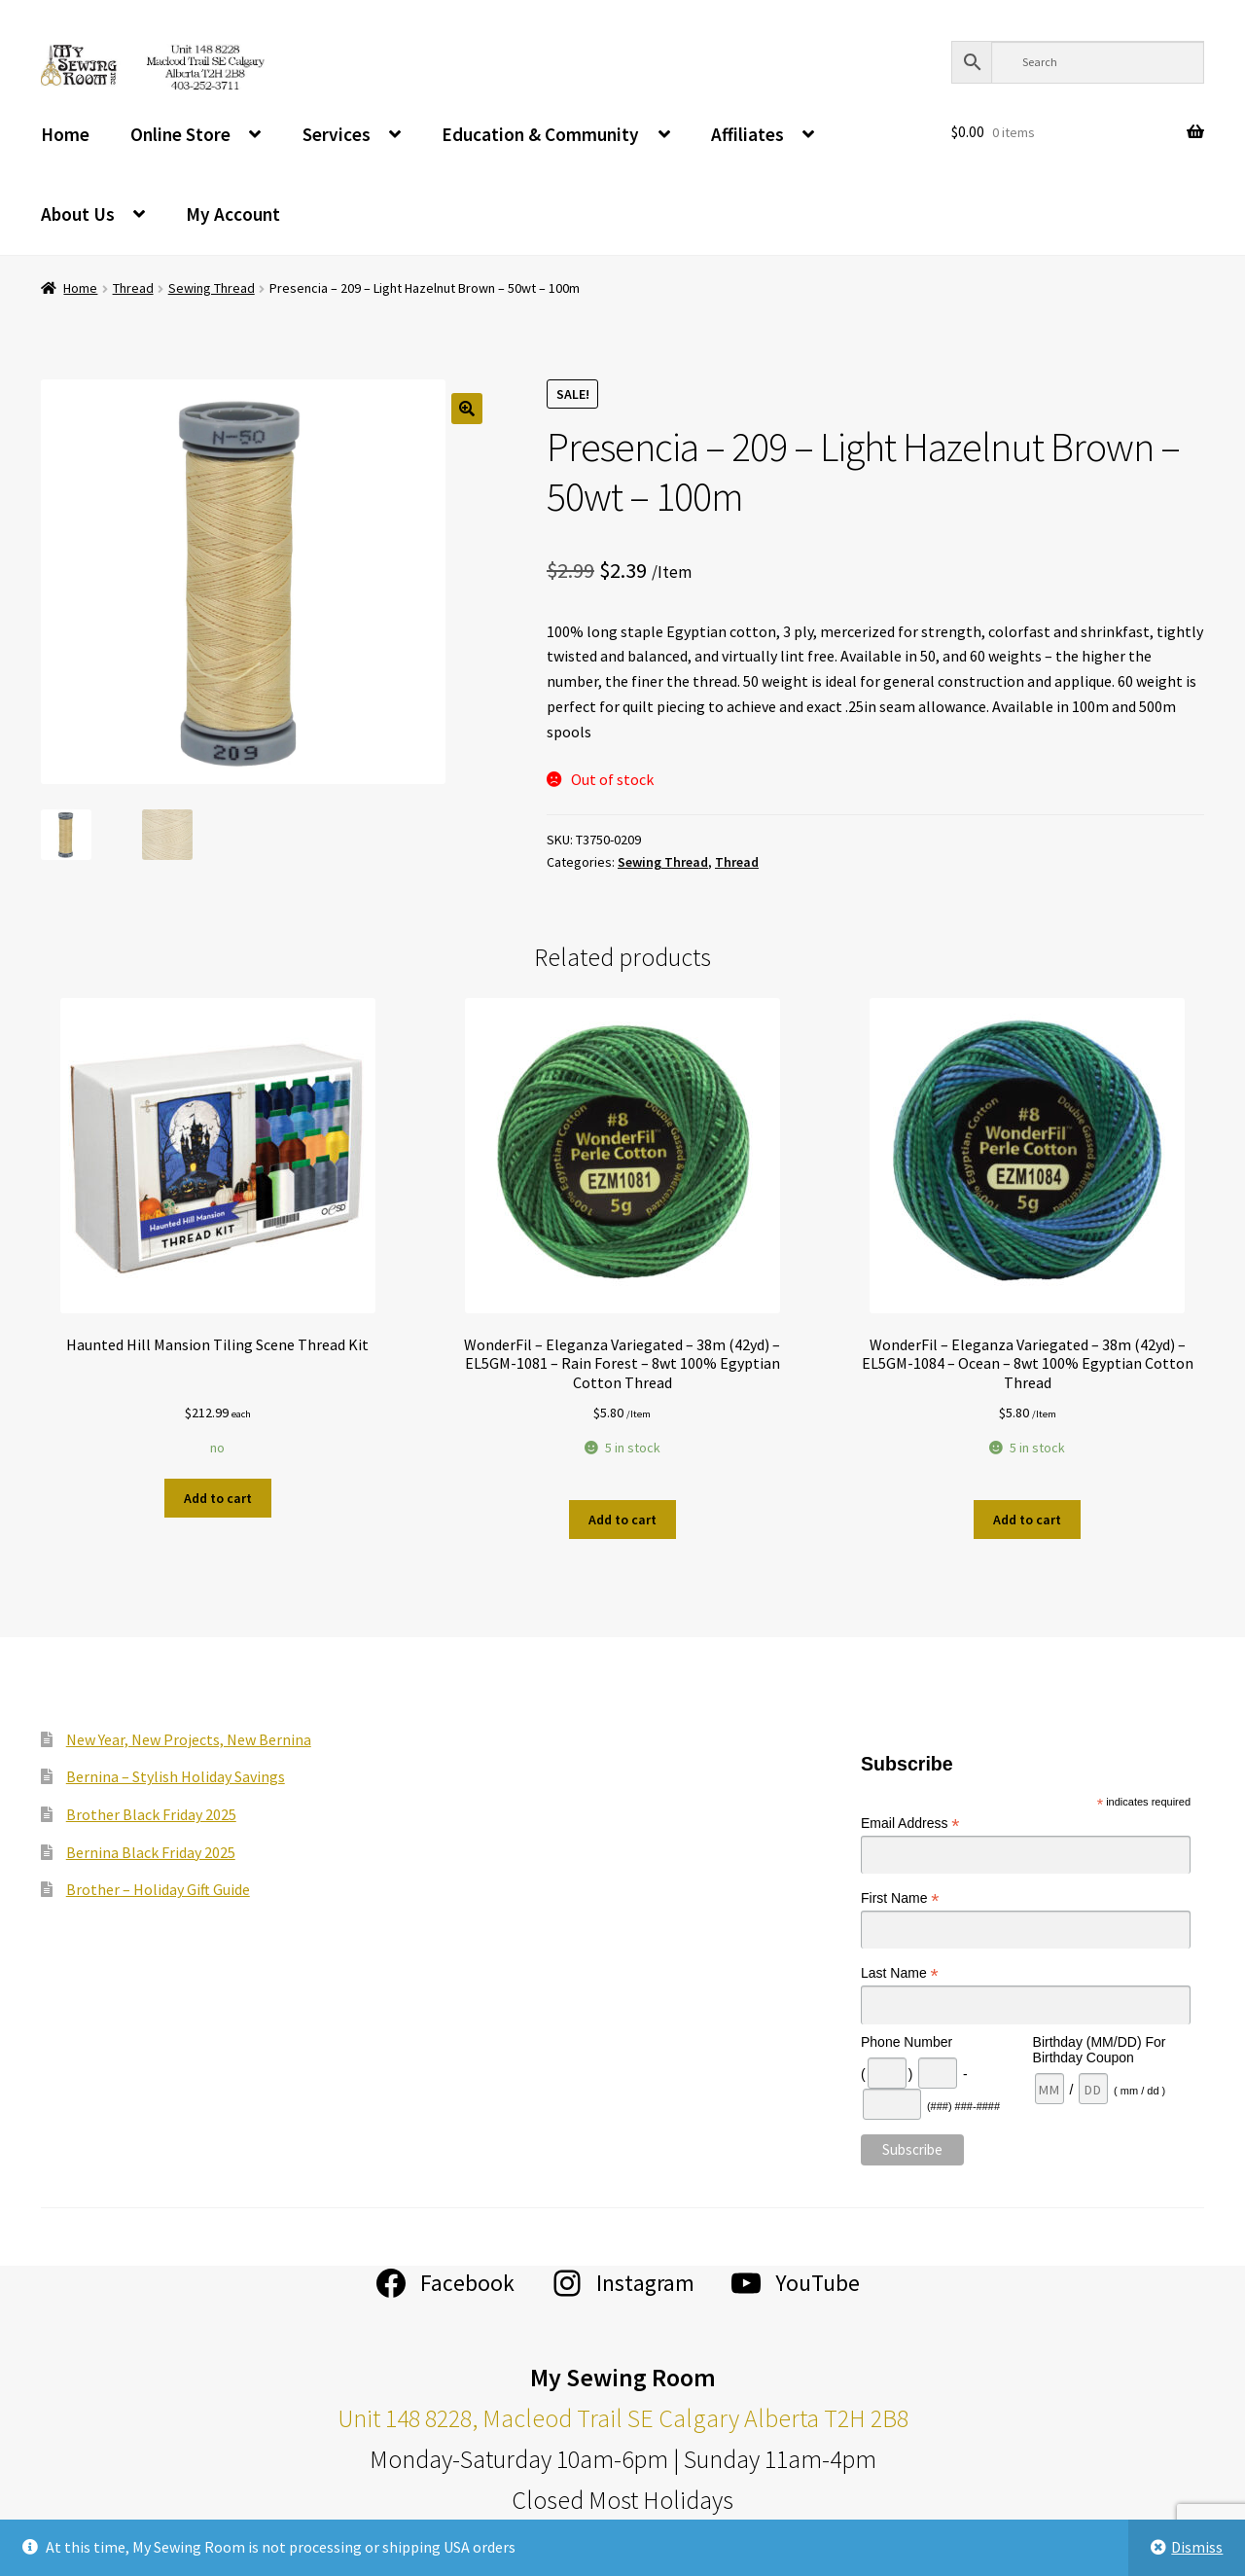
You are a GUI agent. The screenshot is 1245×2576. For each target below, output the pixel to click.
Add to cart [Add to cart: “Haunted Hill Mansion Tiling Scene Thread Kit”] (218, 1498)
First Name (900, 1898)
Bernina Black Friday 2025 (150, 1852)
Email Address (910, 1823)
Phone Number (906, 2042)
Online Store (180, 134)
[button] (466, 408)
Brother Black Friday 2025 (151, 1814)
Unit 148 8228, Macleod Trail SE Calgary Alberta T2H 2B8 (623, 2418)
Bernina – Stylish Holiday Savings (175, 1776)
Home (65, 134)
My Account (233, 214)
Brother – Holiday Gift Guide (158, 1889)
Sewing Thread (211, 288)
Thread (133, 288)
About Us (78, 214)
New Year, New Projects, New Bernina (188, 1739)
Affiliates (747, 134)
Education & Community (540, 134)
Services (336, 134)
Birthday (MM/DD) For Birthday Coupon (1099, 2049)
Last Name (900, 1973)
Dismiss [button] (1197, 2547)
